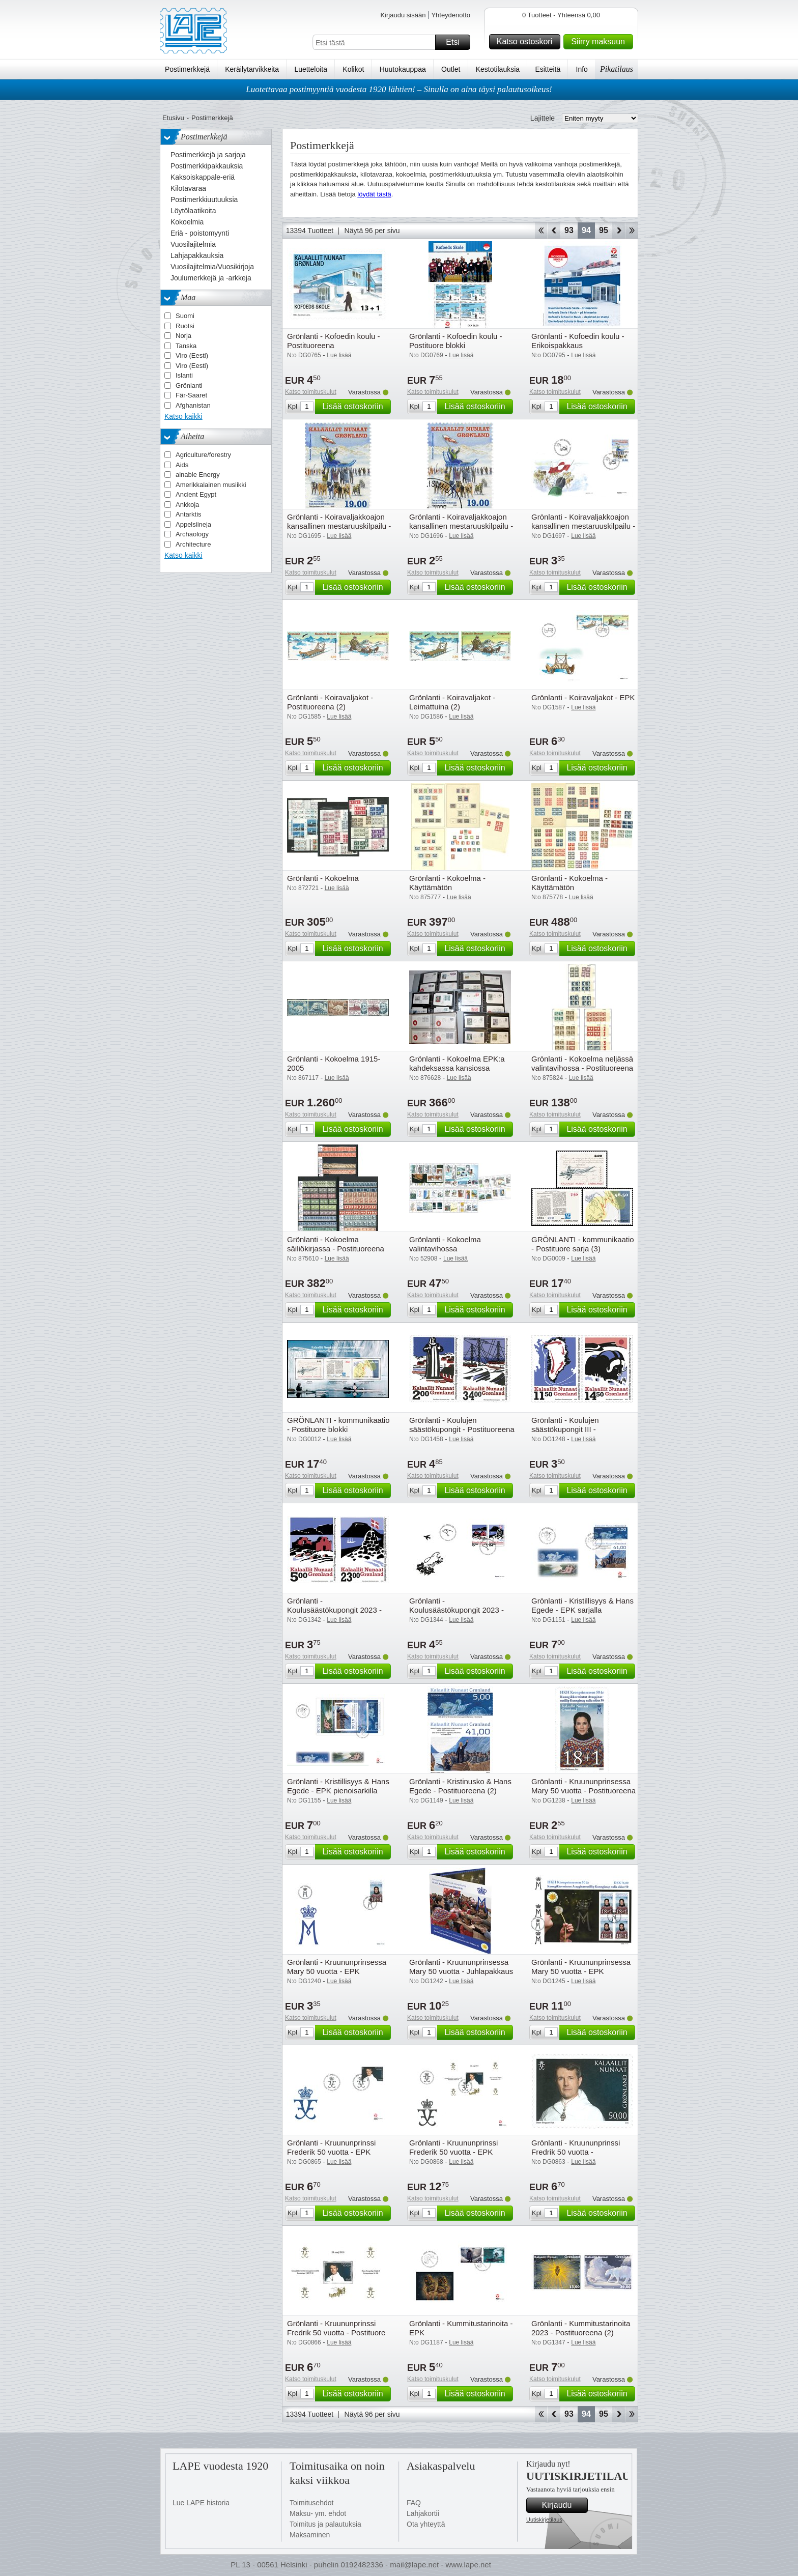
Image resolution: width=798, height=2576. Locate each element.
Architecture (193, 544)
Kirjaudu (563, 2505)
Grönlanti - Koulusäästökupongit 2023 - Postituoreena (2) (334, 1609)
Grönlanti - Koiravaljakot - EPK (583, 697)
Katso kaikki (183, 416)
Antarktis (189, 514)
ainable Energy (198, 474)
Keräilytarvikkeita (252, 69)
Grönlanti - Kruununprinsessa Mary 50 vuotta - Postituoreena (583, 1786)
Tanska (186, 346)
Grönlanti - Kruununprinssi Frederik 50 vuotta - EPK (331, 2147)
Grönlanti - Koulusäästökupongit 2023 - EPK (456, 1609)
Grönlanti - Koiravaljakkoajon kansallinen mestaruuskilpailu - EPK (583, 525)
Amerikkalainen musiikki (211, 485)
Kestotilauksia (498, 69)
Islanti (184, 375)
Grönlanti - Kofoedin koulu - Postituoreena (333, 341)
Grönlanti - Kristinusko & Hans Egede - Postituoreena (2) (460, 1786)
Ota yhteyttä (426, 2524)
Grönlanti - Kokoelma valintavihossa (445, 1244)
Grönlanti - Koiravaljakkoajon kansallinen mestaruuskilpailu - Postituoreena (339, 525)
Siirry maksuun (600, 41)
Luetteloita (310, 69)
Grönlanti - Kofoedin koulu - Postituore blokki (455, 341)
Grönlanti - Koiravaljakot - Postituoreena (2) (330, 702)
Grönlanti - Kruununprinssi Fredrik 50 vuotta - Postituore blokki (336, 2332)
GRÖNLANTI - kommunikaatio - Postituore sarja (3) (582, 1244)
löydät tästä (374, 194)
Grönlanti (189, 385)
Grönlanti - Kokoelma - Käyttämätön (447, 883)
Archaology (192, 534)
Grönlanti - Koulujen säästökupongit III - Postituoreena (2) (565, 1429)
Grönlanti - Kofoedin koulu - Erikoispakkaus (577, 341)
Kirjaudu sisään (402, 15)
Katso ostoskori (527, 41)
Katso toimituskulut (310, 391)
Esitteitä (547, 69)
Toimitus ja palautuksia (325, 2524)
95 (603, 230)
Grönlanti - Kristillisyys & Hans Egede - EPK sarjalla (582, 1605)
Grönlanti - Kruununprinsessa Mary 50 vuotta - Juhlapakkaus (461, 1967)
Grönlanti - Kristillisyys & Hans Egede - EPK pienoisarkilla (338, 1786)
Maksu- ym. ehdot (318, 2513)
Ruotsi (185, 326)
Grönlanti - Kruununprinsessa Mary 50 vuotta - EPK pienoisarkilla (581, 1971)
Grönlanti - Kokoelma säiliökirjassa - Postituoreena (335, 1244)
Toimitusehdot (311, 2503)
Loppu (631, 230)
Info (582, 69)
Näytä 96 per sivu (372, 230)
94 (586, 230)
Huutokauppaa (403, 69)
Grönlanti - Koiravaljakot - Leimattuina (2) (452, 702)
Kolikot (353, 69)
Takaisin (554, 230)
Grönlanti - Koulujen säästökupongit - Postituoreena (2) (462, 1429)
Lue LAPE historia (201, 2503)
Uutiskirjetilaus (544, 2519)
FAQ (414, 2503)
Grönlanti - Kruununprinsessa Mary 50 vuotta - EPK (336, 1967)
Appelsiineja (193, 524)
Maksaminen (310, 2535)
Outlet (450, 69)
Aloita (540, 230)
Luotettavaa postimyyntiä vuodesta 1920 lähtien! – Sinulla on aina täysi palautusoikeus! (399, 89)
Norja (183, 335)
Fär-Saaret (191, 395)
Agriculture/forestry (203, 455)
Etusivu (173, 118)
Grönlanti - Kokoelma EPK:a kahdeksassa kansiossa (457, 1063)
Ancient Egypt (196, 494)
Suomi (185, 316)
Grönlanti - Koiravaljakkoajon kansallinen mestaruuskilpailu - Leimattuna (461, 525)
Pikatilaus (616, 69)
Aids (182, 465)
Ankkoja (187, 504)
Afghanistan (193, 405)
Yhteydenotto (450, 15)
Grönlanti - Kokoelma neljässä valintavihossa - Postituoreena (582, 1063)
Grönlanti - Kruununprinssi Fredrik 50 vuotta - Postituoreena (575, 2151)
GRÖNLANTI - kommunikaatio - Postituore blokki (338, 1425)
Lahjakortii (423, 2513)
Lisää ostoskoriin (355, 406)
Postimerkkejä (187, 69)
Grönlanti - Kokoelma (323, 878)
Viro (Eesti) (192, 355)
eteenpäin (618, 230)
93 (569, 230)
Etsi (456, 42)
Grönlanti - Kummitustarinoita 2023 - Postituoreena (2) (580, 2328)
